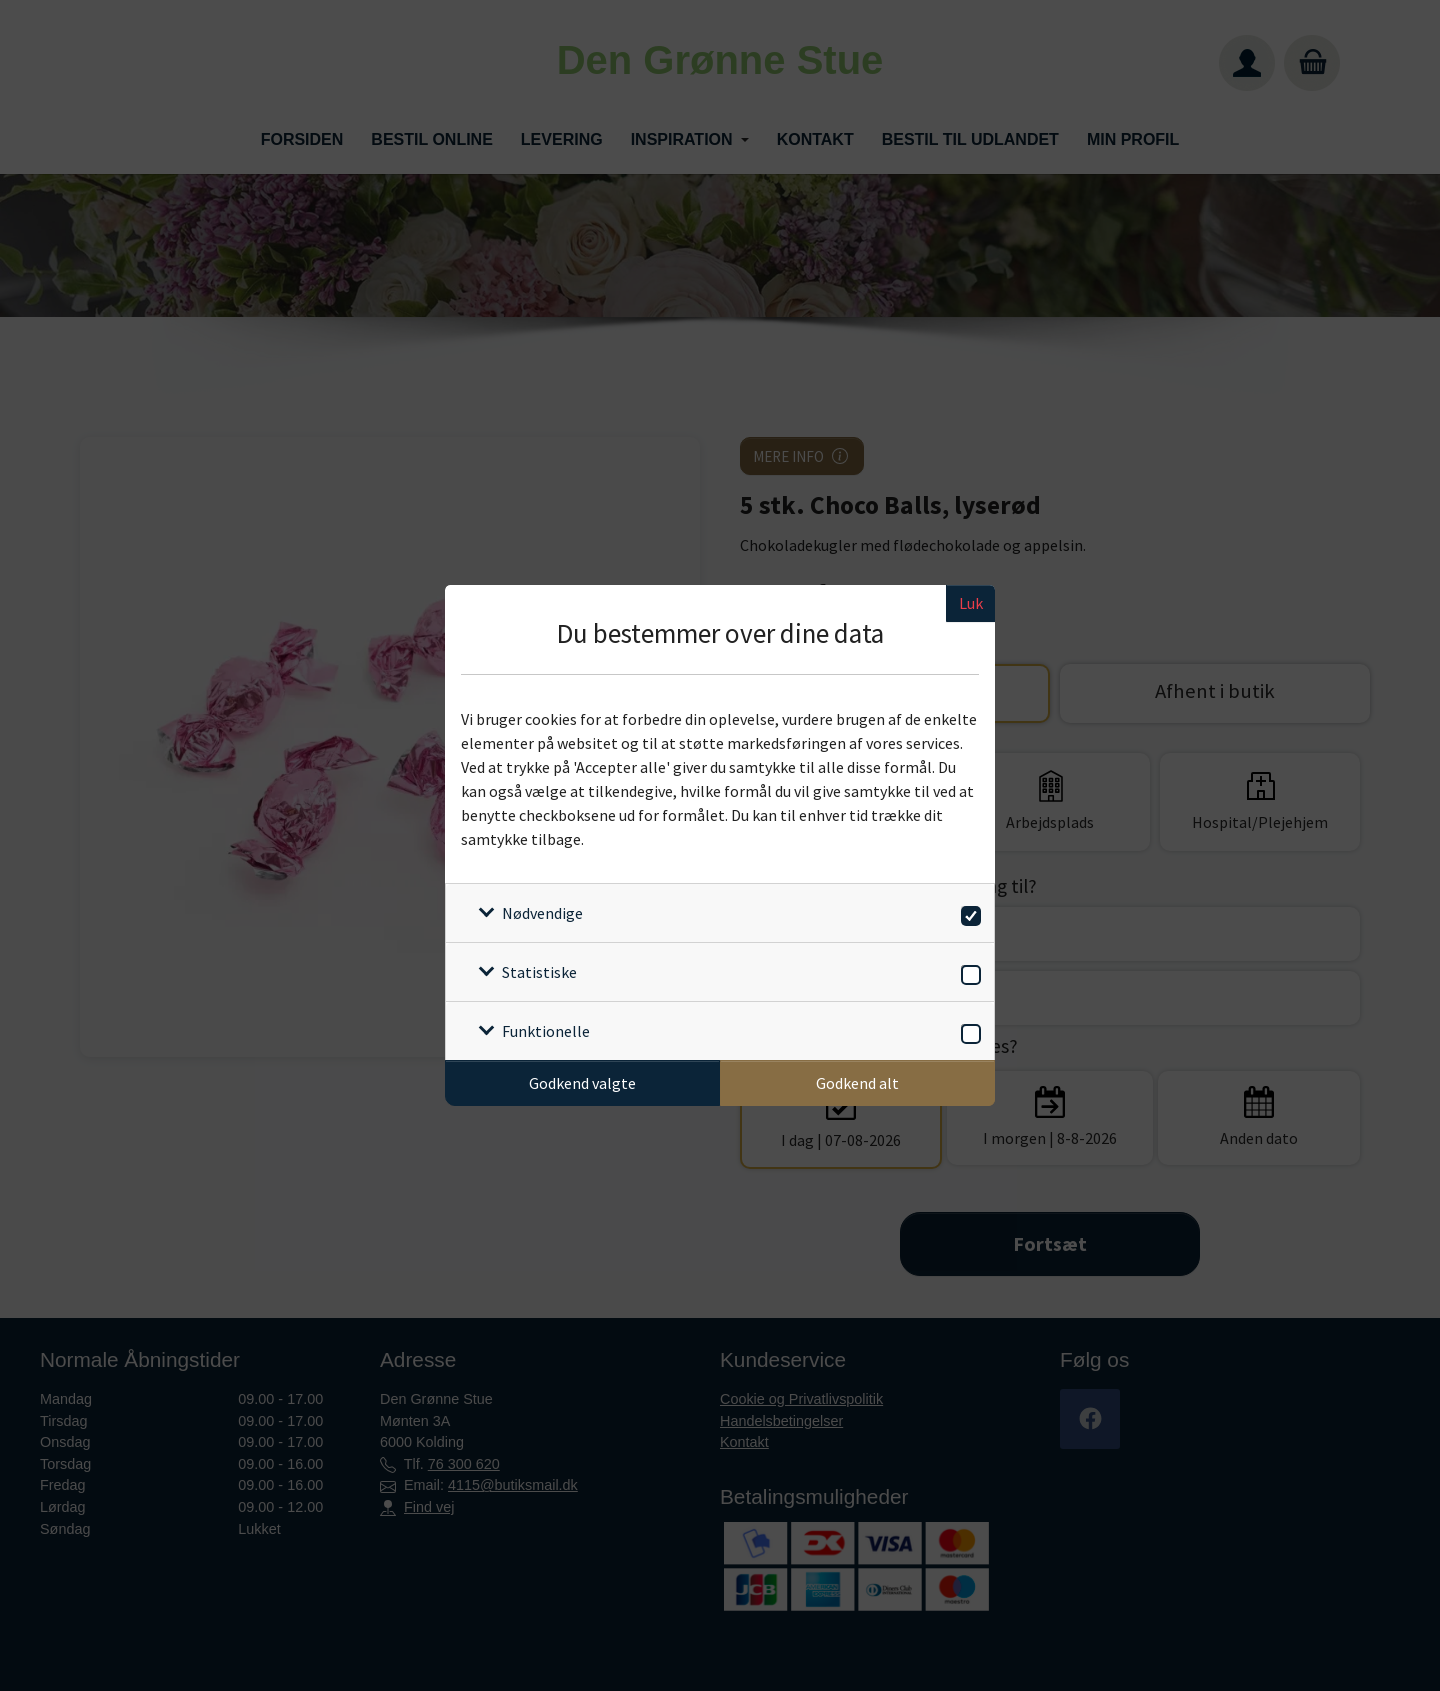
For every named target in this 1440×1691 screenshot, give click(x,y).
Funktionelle (546, 1031)
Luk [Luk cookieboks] (971, 603)
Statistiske (539, 972)
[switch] (967, 912)
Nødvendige (542, 913)
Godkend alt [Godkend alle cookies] (857, 1083)
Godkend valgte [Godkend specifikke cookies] (582, 1083)
